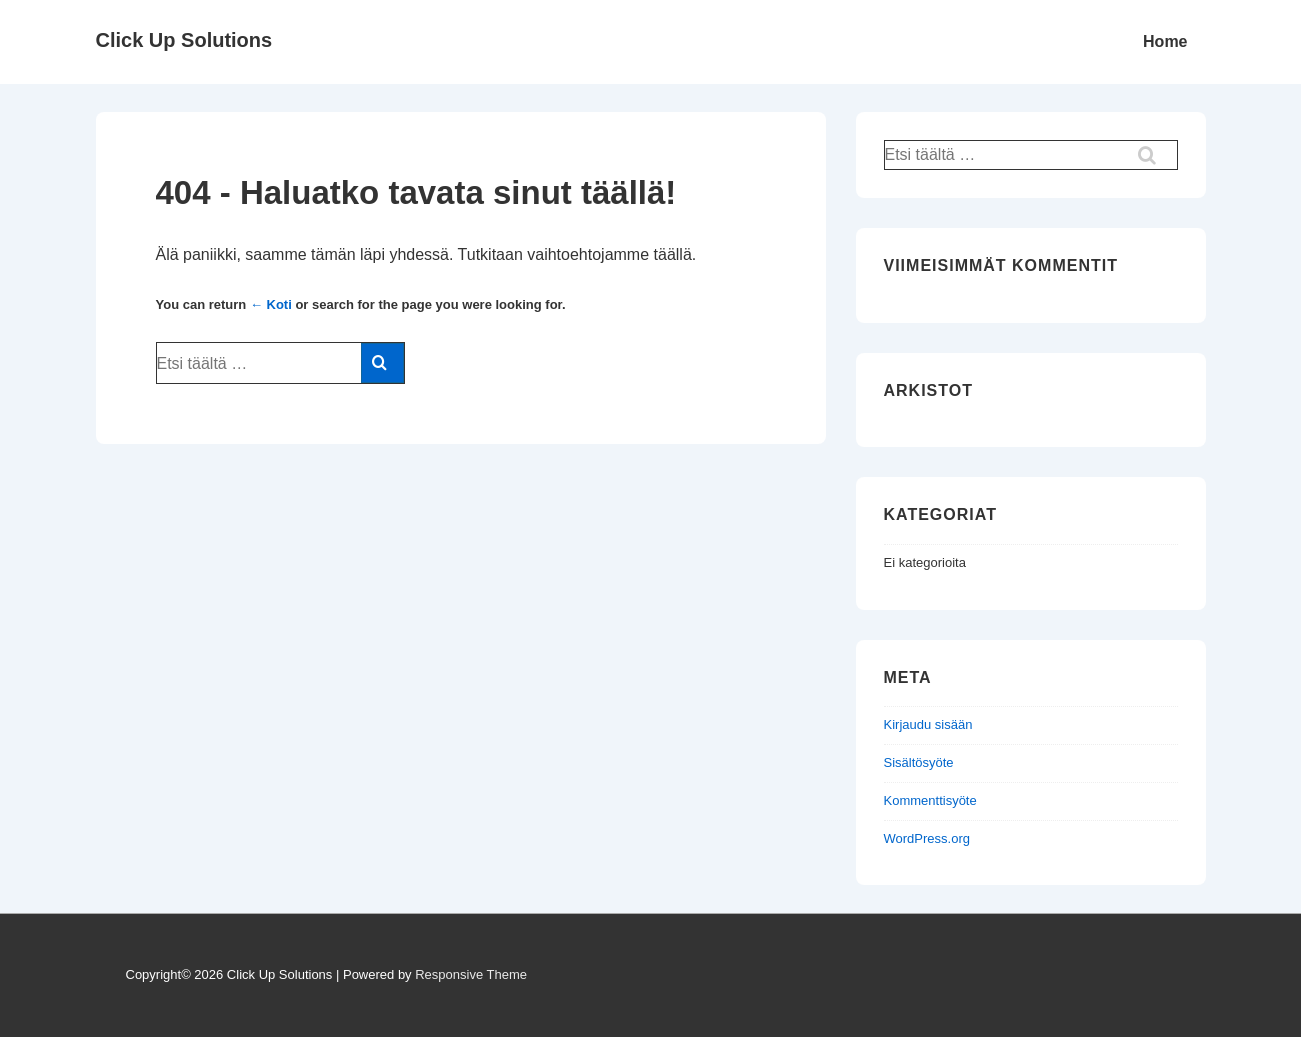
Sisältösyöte (919, 762)
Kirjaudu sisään (928, 724)
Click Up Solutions (184, 40)
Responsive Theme (471, 974)
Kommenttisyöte (930, 800)
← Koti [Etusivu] (271, 304)
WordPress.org (927, 838)
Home (1165, 41)
